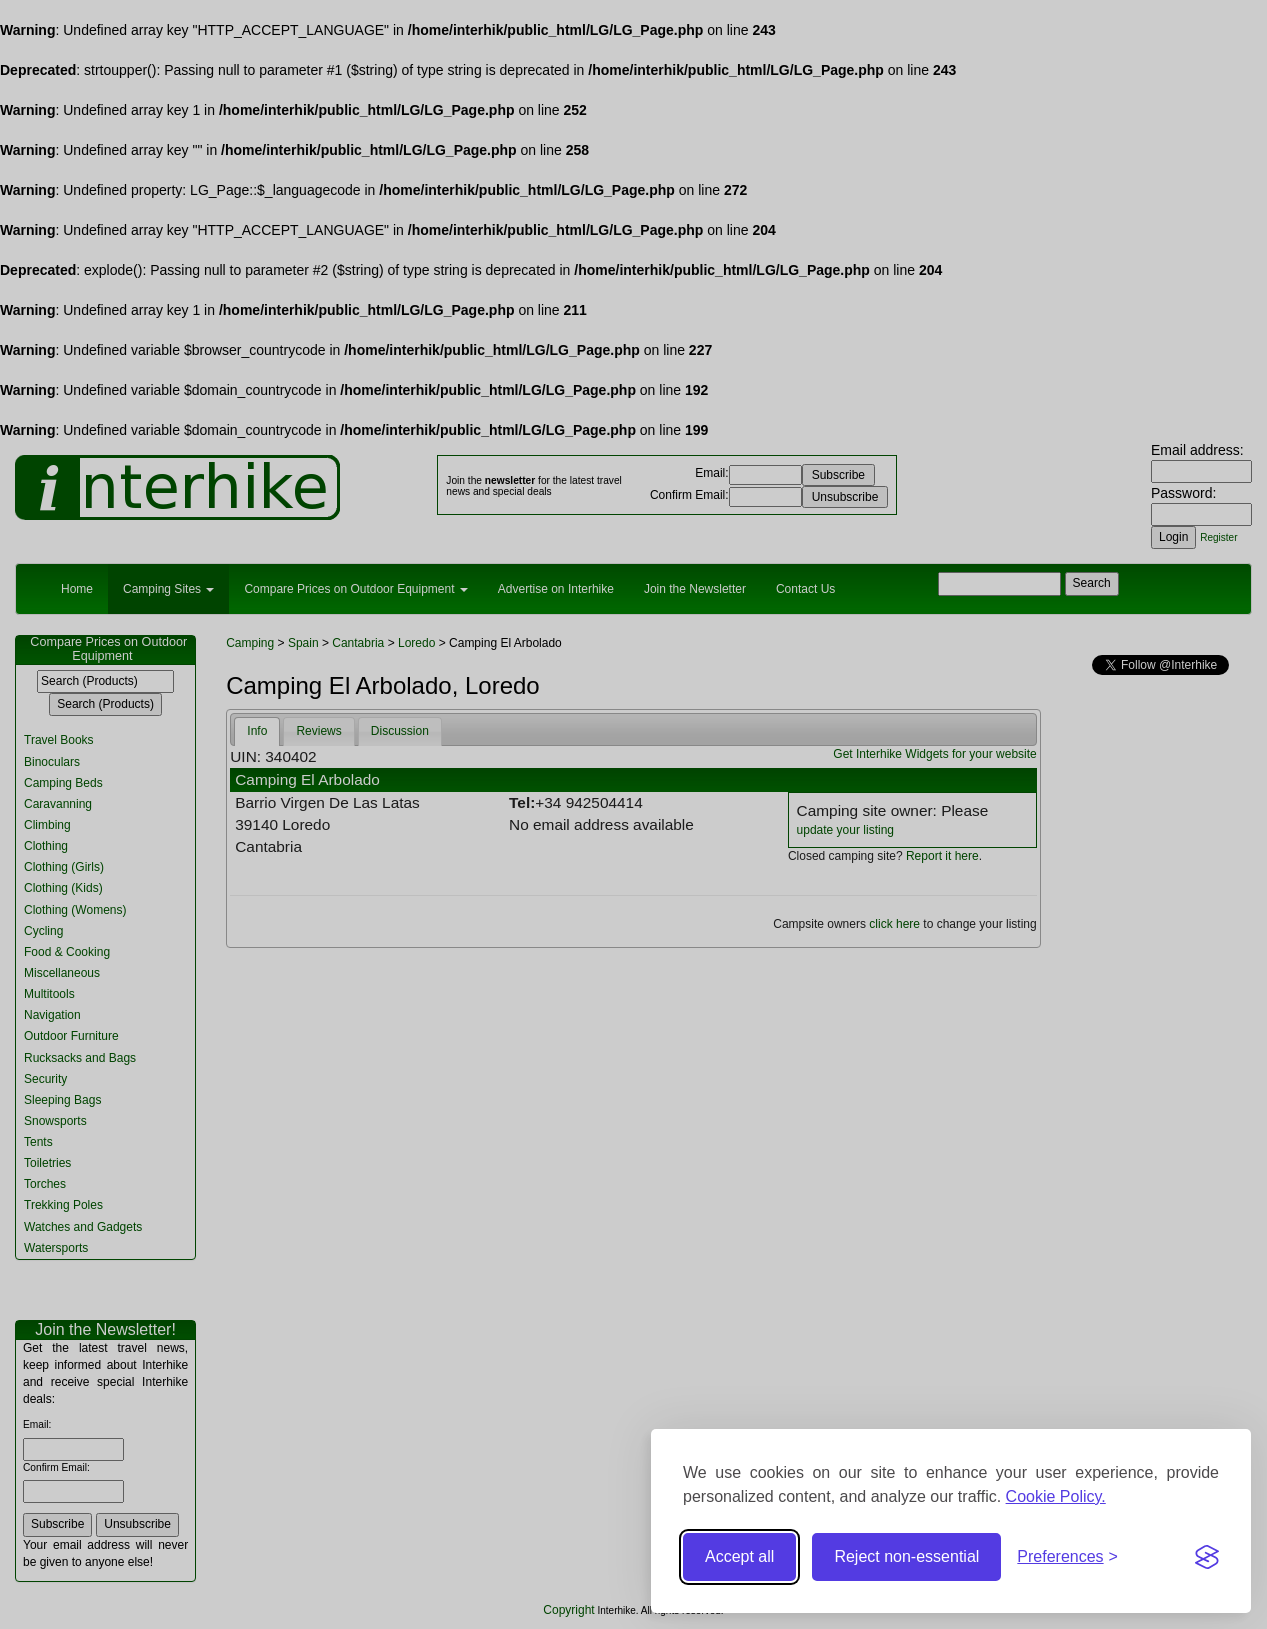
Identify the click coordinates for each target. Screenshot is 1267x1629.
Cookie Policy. (1056, 1496)
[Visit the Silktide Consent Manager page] (1207, 1557)
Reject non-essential (906, 1556)
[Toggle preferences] (1067, 1557)
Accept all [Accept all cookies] (739, 1556)
